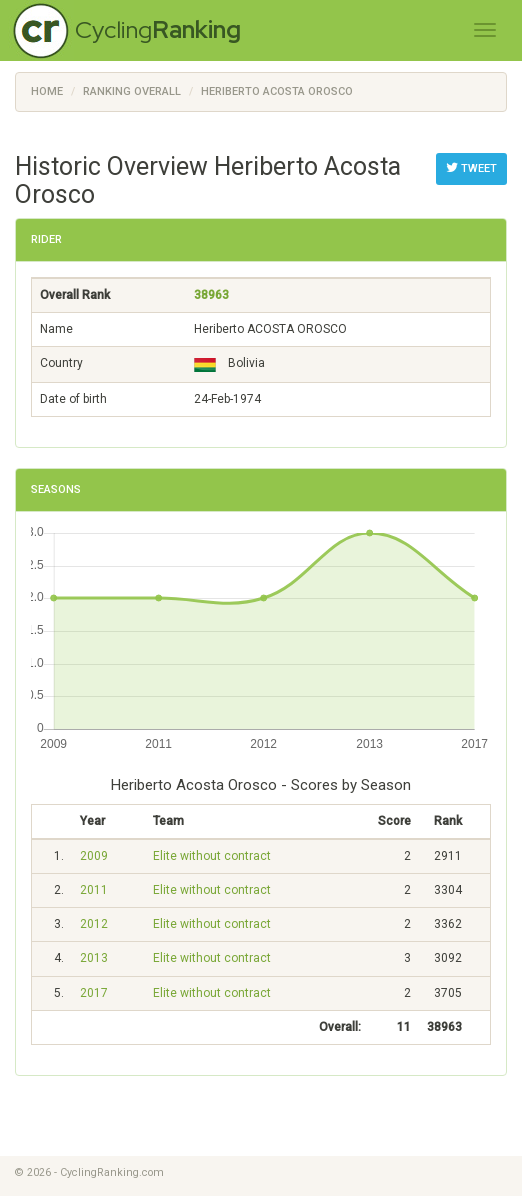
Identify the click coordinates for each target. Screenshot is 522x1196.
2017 (94, 993)
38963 (211, 295)
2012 (94, 924)
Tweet (471, 168)
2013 (94, 958)
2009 (94, 856)
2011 (94, 890)
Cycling (158, 29)
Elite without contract (212, 856)
